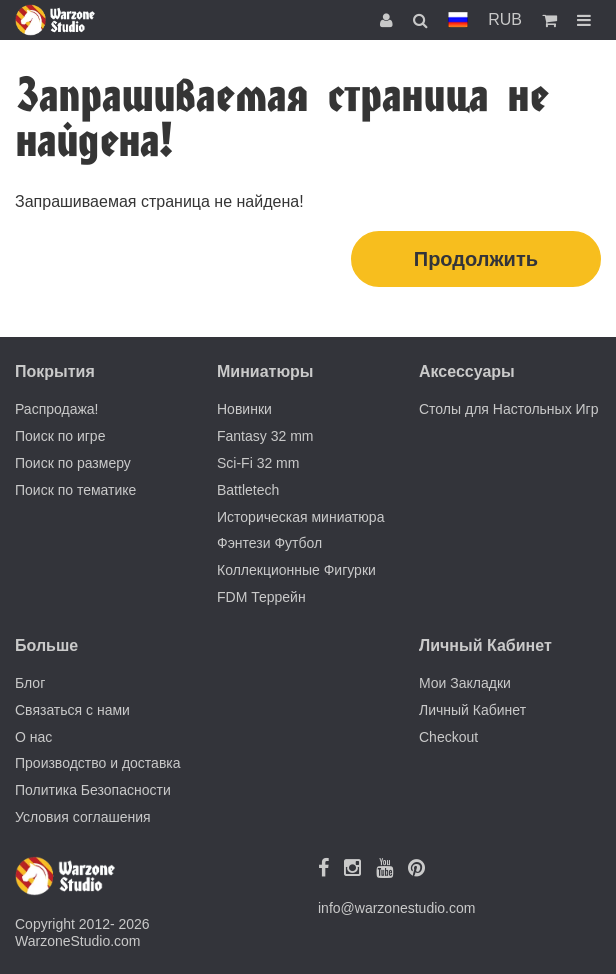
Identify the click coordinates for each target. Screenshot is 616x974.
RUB (505, 19)
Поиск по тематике (75, 490)
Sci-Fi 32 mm (258, 463)
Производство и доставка (98, 763)
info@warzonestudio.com (396, 908)
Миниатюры (265, 371)
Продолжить (476, 259)
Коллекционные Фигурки (296, 570)
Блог (30, 683)
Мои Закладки (465, 683)
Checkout (448, 737)
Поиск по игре (60, 436)
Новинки (244, 409)
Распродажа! (57, 409)
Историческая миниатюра (300, 517)
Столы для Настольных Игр (509, 409)
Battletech (248, 490)
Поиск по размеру (73, 463)
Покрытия (55, 371)
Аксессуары (467, 371)
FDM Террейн (261, 597)
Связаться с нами (72, 710)
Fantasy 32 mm (265, 436)
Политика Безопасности (93, 790)
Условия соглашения (83, 817)
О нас (33, 737)
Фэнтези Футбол (269, 543)
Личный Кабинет (472, 710)
